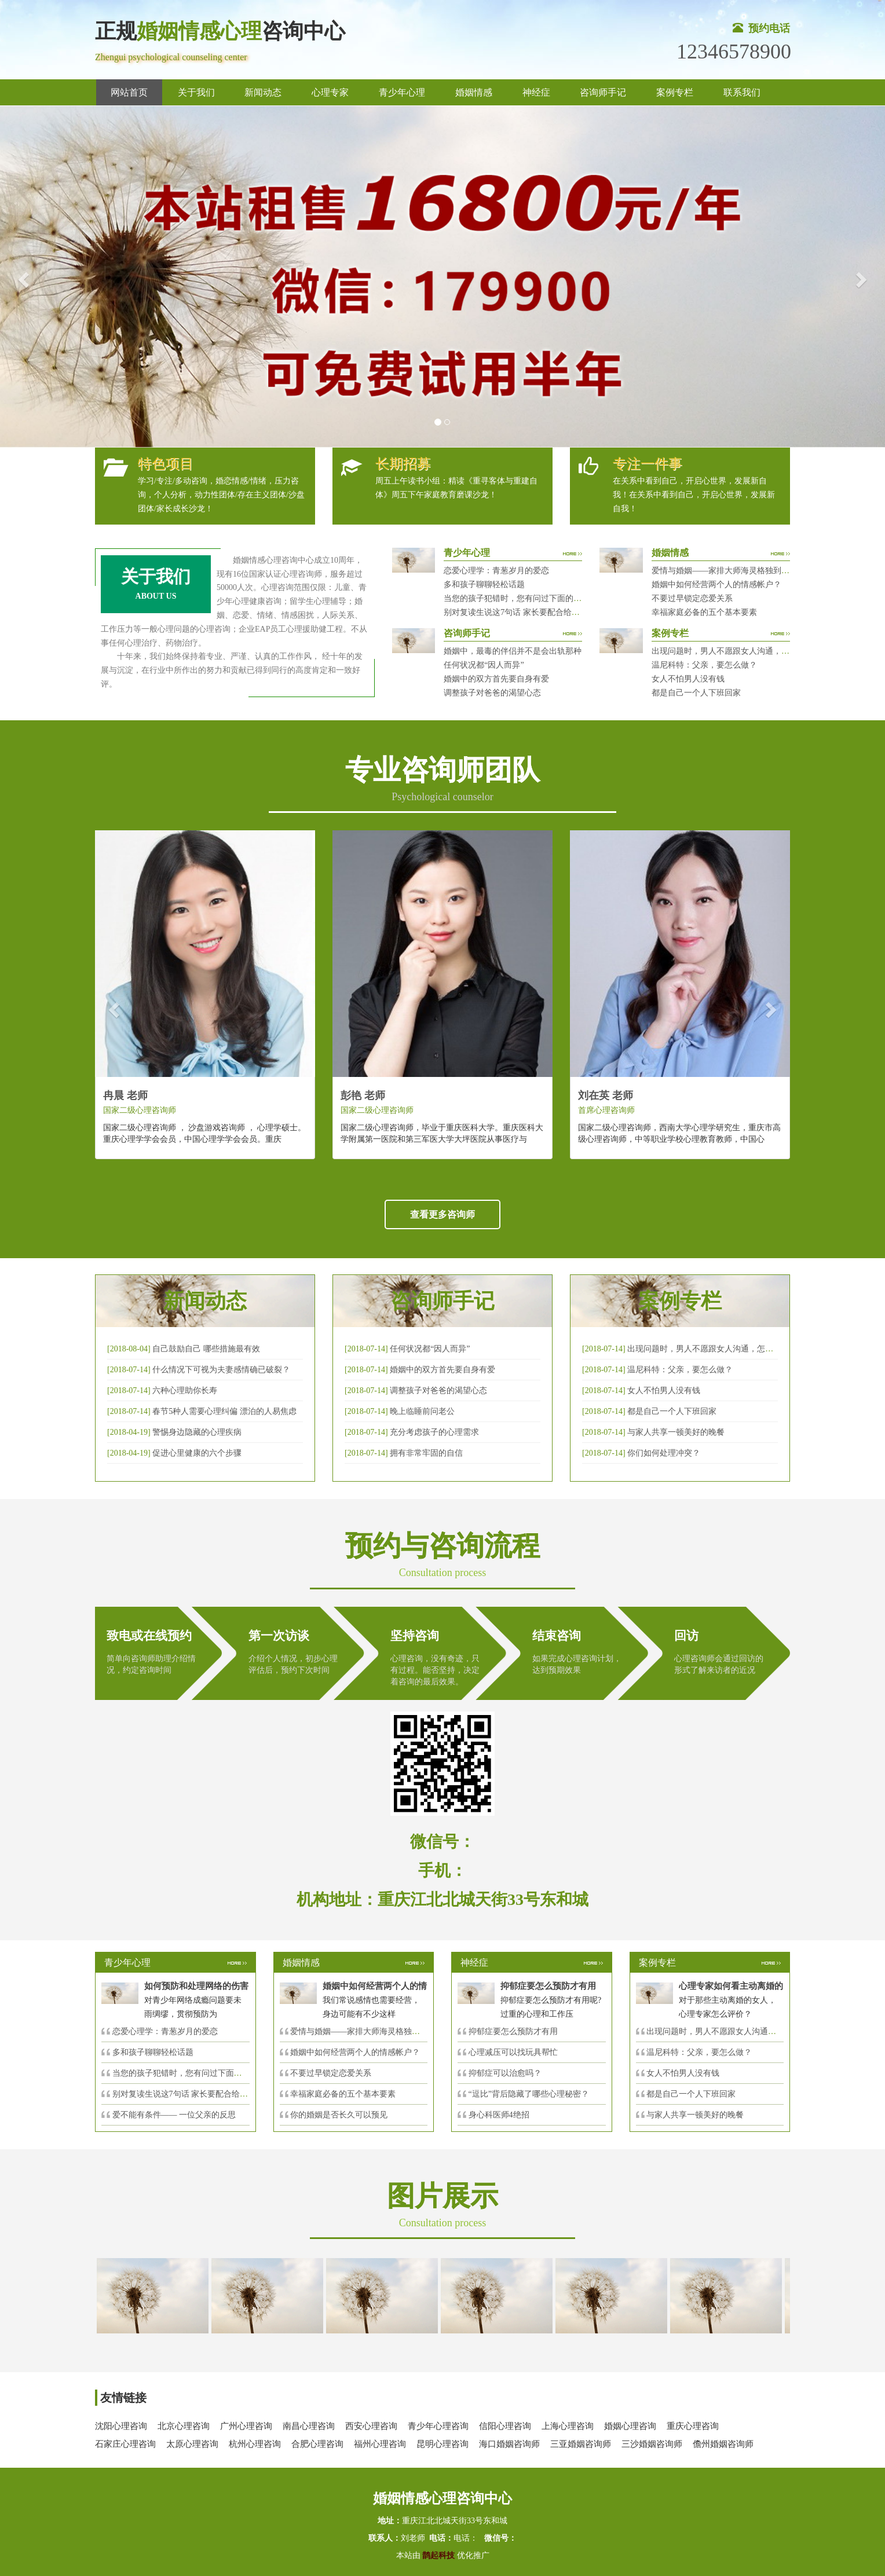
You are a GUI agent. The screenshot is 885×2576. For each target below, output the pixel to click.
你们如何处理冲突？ (663, 1453)
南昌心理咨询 (309, 2426)
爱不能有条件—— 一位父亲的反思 (174, 2114)
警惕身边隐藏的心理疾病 (197, 1432)
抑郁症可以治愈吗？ (505, 2073)
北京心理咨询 (184, 2426)
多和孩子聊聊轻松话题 (484, 584)
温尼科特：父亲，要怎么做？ (704, 665)
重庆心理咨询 (693, 2426)
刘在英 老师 (605, 1095)
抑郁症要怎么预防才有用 (513, 2031)
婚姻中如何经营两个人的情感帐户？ (716, 584)
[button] (22, 276)
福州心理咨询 (380, 2444)
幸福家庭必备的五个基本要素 (704, 612)
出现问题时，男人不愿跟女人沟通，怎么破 (704, 1348)
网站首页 (129, 92)
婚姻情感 (473, 92)
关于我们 (196, 92)
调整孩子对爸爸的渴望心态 (492, 692)
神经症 (536, 92)
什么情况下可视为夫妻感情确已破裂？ (221, 1369)
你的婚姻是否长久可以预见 (338, 2114)
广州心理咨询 (246, 2426)
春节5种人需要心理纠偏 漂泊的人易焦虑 (224, 1411)
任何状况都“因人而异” (484, 665)
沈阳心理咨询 (121, 2426)
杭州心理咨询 (255, 2444)
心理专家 (330, 92)
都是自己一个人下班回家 (696, 692)
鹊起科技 (438, 2555)
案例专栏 (674, 92)
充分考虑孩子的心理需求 (434, 1432)
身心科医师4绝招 (503, 2114)
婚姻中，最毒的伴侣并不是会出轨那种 (513, 651)
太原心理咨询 (192, 2444)
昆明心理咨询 (442, 2444)
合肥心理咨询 (317, 2444)
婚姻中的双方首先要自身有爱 (496, 679)
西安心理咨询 (371, 2426)
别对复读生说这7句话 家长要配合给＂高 (184, 2094)
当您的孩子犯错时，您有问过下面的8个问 (187, 2073)
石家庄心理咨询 (125, 2444)
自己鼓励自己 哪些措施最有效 (206, 1348)
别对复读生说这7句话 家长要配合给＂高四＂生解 (532, 612)
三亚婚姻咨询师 (580, 2444)
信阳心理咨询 (505, 2426)
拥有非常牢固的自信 (426, 1453)
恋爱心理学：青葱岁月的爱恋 (496, 570)
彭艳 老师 (363, 1095)
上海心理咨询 (568, 2426)
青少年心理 (402, 92)
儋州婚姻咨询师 (723, 2444)
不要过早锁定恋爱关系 (692, 598)
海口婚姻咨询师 (509, 2444)
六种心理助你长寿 (184, 1390)
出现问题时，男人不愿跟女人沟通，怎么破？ (733, 651)
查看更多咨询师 (442, 1214)
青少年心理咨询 (438, 2426)
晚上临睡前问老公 (422, 1411)
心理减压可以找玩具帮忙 (513, 2052)
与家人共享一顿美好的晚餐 (676, 1432)
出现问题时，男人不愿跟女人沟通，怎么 (719, 2031)
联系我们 (741, 92)
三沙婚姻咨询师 (651, 2444)
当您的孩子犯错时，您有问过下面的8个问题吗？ (531, 598)
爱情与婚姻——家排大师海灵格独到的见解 (729, 570)
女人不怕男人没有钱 (688, 679)
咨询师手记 (603, 92)
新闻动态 (262, 92)
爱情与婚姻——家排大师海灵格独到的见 (363, 2031)
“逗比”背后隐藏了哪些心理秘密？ (529, 2094)
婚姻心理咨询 (630, 2426)
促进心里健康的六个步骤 (197, 1453)
